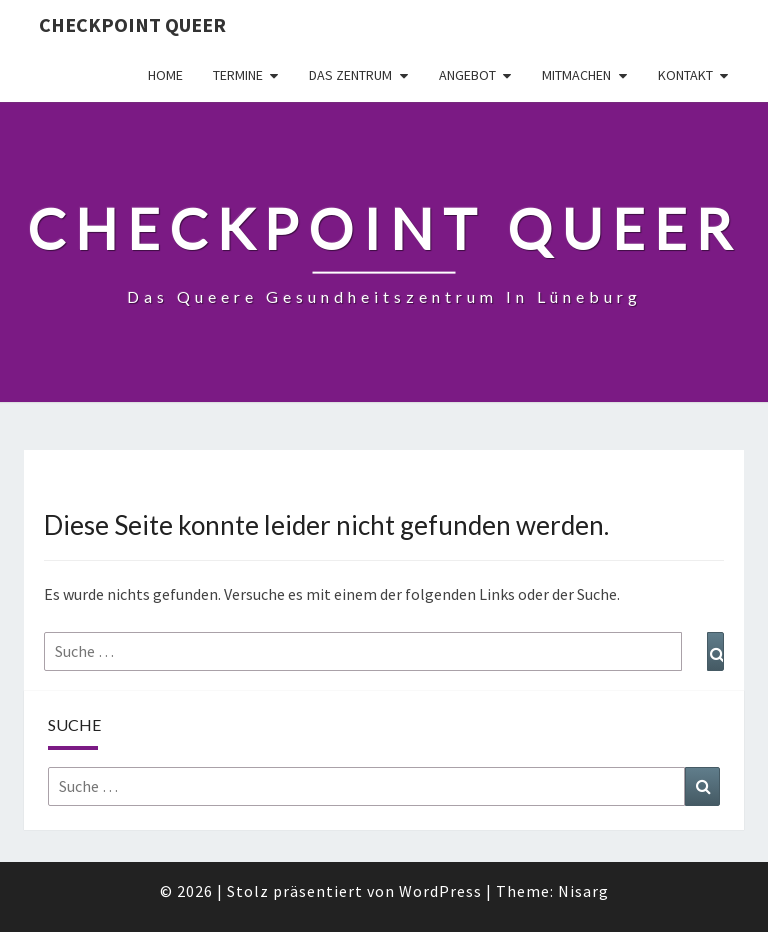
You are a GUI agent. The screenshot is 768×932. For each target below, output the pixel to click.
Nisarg (583, 891)
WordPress (440, 891)
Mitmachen (576, 75)
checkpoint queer (132, 24)
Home (165, 75)
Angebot (467, 75)
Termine (238, 75)
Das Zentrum (350, 75)
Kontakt (685, 75)
